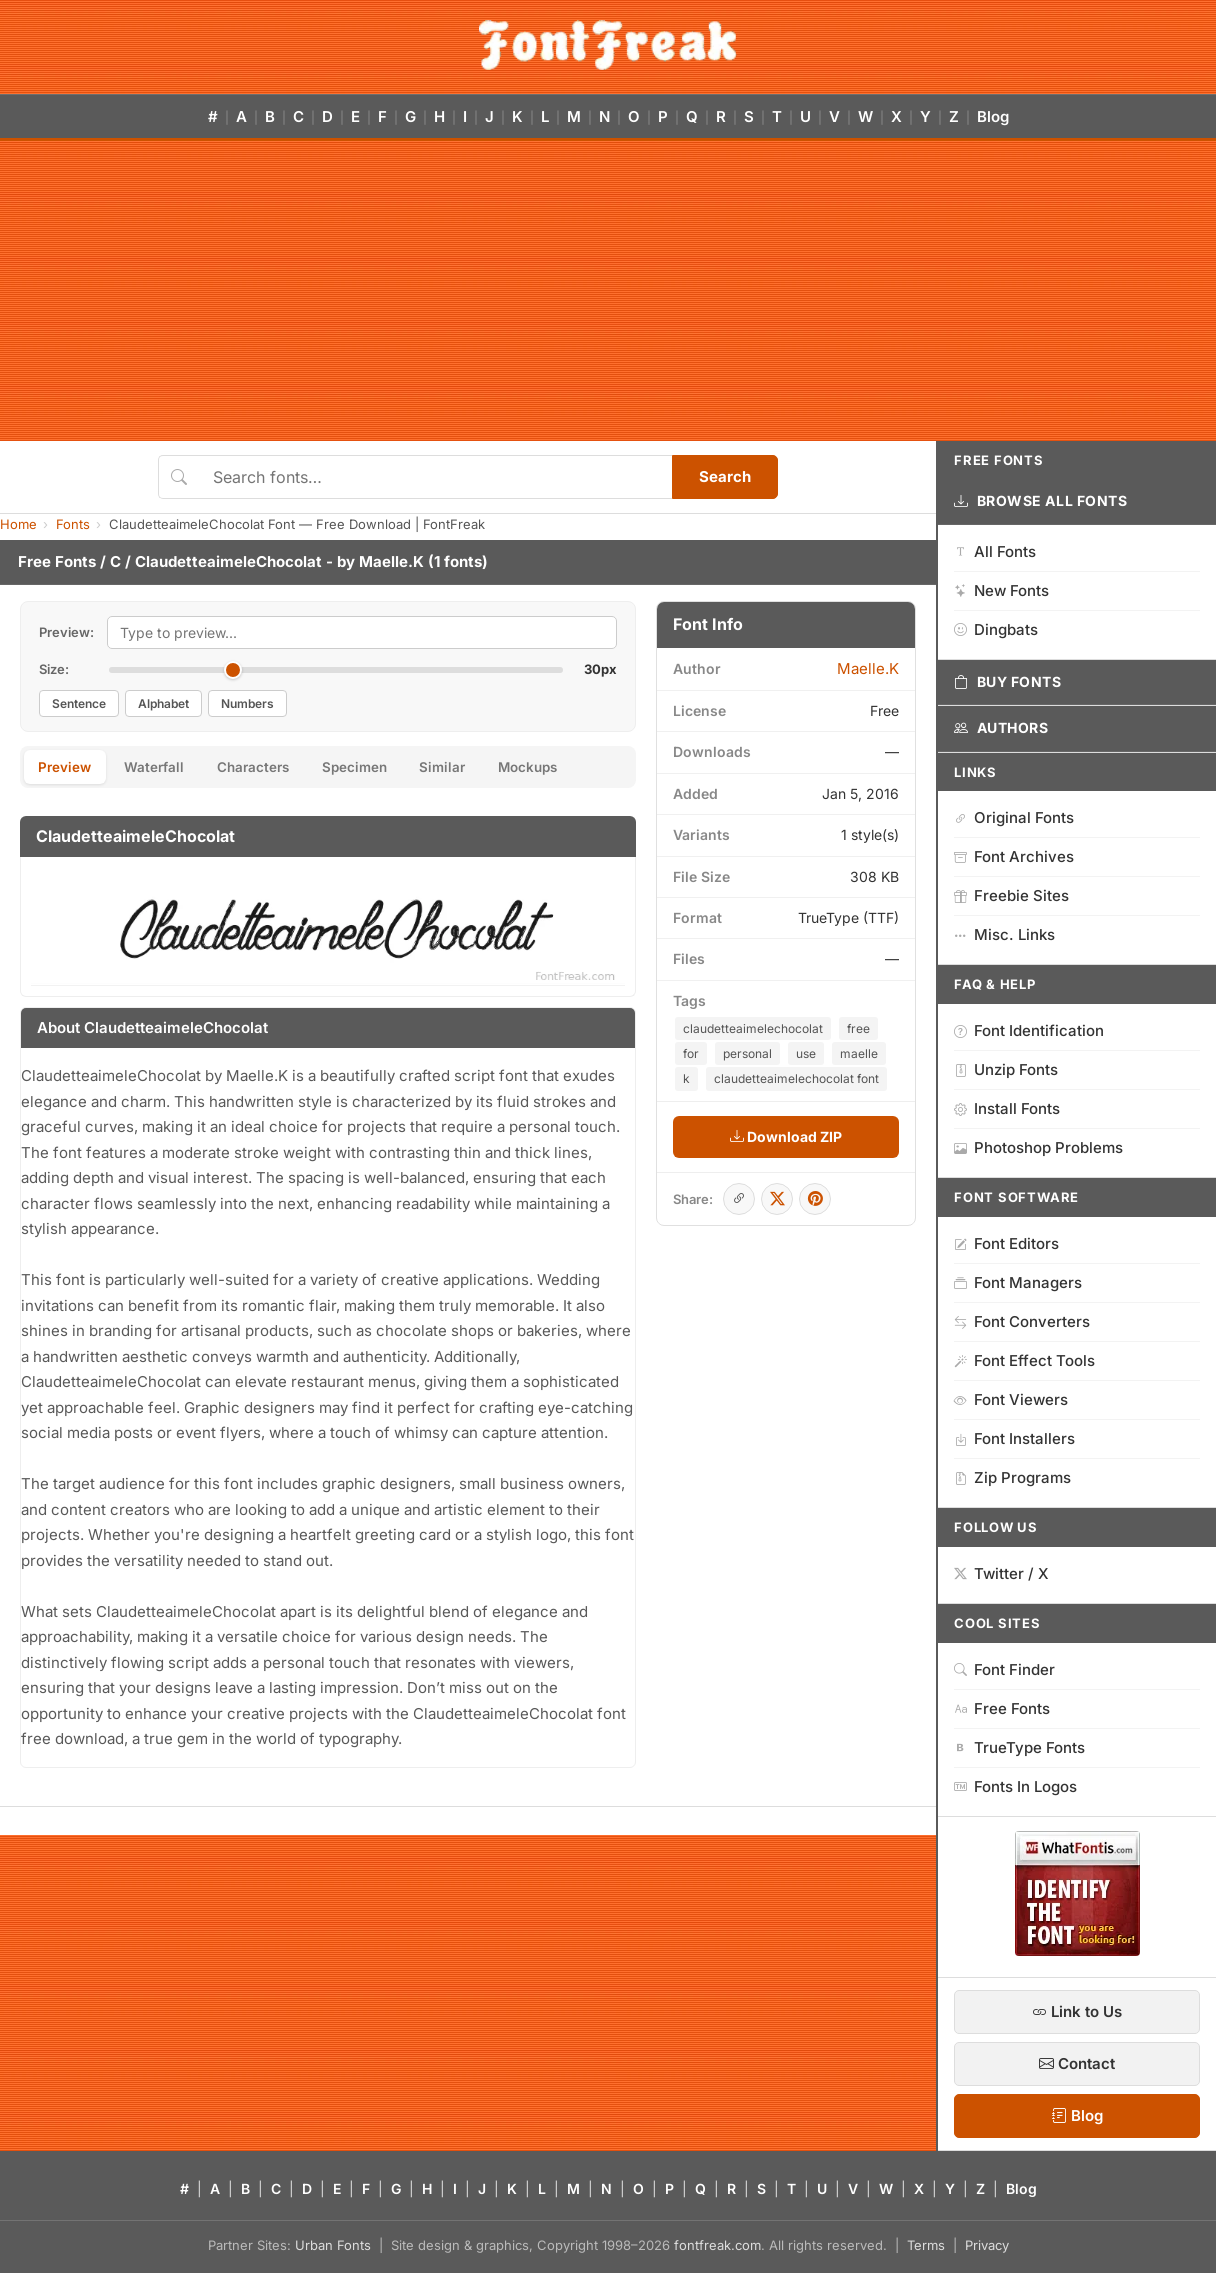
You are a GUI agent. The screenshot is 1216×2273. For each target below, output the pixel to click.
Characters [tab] (276, 768)
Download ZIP (786, 1136)
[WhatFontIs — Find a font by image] (1077, 1950)
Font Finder (1004, 1669)
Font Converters (1022, 1321)
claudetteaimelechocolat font (796, 1078)
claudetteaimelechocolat (753, 1028)
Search (725, 476)
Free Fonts (57, 561)
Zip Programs (1012, 1477)
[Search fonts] (435, 477)
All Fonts (995, 551)
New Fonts (1001, 590)
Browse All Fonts (1041, 501)
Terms (926, 2245)
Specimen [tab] (388, 768)
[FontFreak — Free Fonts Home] (607, 45)
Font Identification (1029, 1030)
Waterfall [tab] (167, 768)
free (858, 1028)
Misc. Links (1004, 934)
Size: (54, 669)
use (806, 1053)
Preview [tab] (69, 768)
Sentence (79, 703)
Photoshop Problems (1038, 1147)
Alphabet (163, 703)
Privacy (987, 2245)
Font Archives (1014, 856)
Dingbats (996, 629)
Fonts (73, 524)
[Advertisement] (608, 291)
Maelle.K (391, 561)
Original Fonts (1014, 817)
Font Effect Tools (1024, 1360)
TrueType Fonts (1019, 1747)
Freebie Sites (1011, 895)
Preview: (66, 632)
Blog (993, 116)
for (691, 1053)
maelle (859, 1053)
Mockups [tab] (582, 768)
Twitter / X (1001, 1573)
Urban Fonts (333, 2245)
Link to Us (1077, 2011)
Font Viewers (1011, 1399)
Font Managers (1018, 1282)
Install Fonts (1007, 1108)
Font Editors (1006, 1243)
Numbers (247, 703)
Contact (1077, 2063)
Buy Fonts (1008, 682)
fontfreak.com (717, 2245)
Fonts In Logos (1015, 1786)
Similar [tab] (486, 768)
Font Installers (1014, 1438)
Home (18, 524)
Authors (1001, 728)
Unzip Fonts (1006, 1069)
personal (747, 1053)
